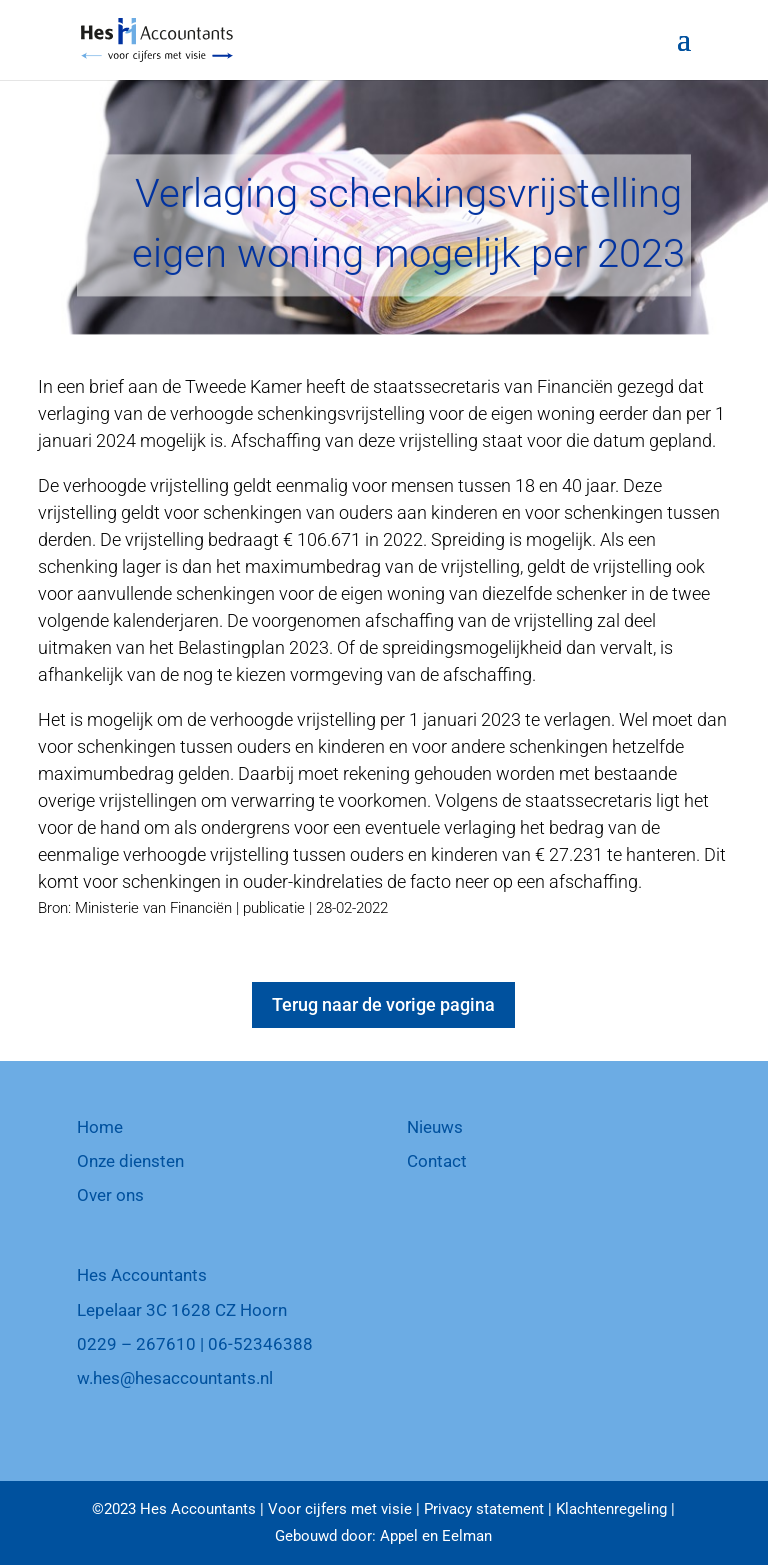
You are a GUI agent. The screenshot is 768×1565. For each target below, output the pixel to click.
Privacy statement (484, 1509)
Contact (437, 1161)
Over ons (110, 1195)
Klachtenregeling (611, 1509)
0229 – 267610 (136, 1344)
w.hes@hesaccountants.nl (175, 1378)
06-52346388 (260, 1344)
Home (100, 1127)
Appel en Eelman (436, 1536)
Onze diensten (130, 1161)
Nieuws (435, 1127)
